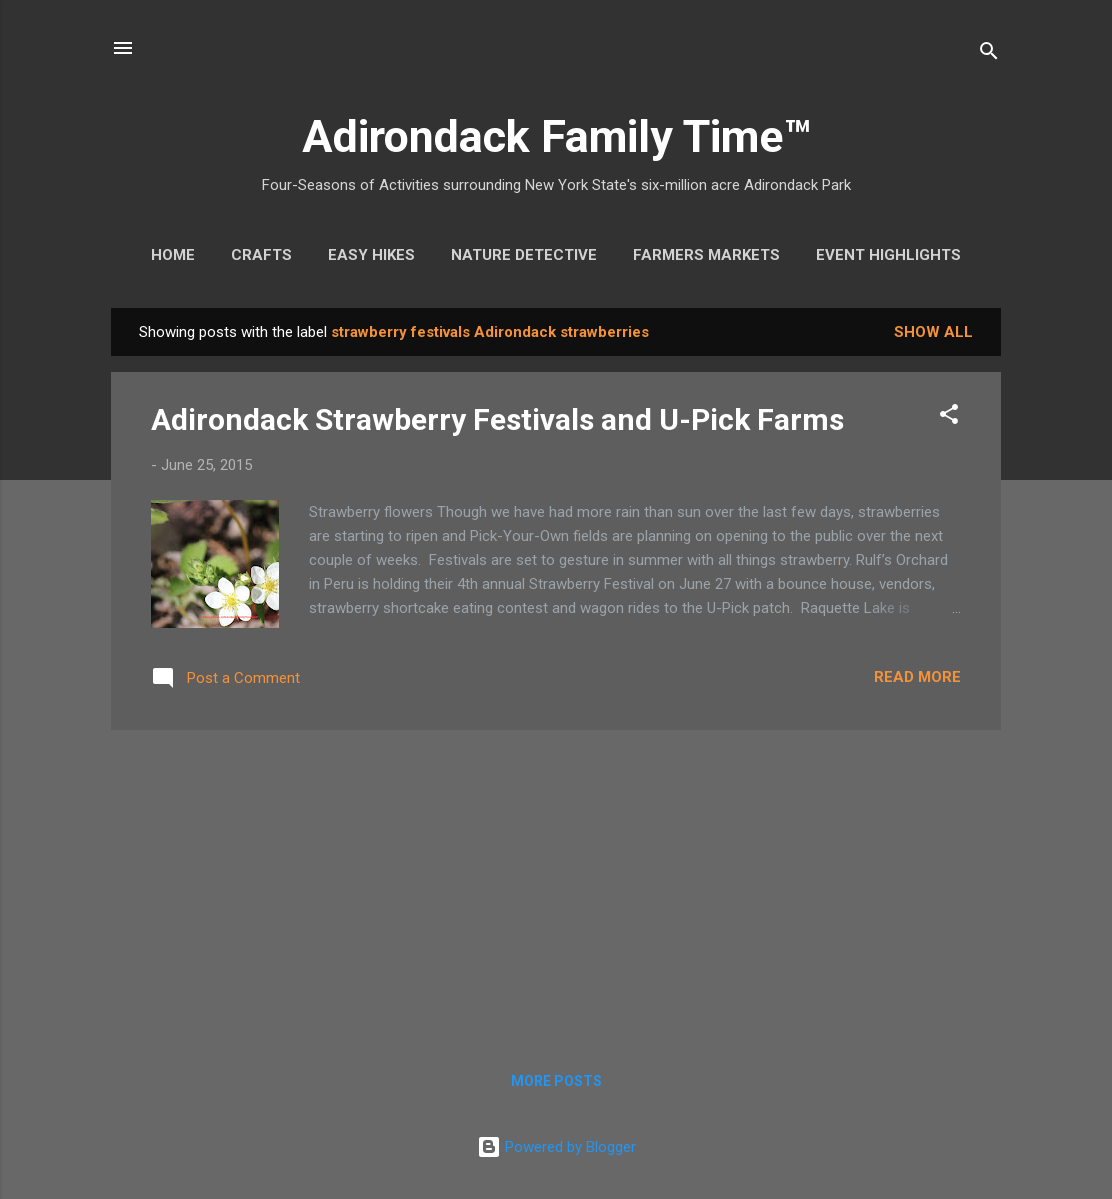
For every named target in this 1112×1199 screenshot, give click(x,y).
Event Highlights (888, 255)
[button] (949, 417)
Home (173, 255)
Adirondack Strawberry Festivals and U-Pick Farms (497, 419)
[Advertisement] (556, 886)
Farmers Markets (706, 255)
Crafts (261, 255)
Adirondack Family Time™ (556, 136)
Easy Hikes (371, 255)
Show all (933, 332)
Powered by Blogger (556, 1147)
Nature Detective (524, 255)
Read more (917, 677)
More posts (556, 1081)
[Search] (989, 54)
